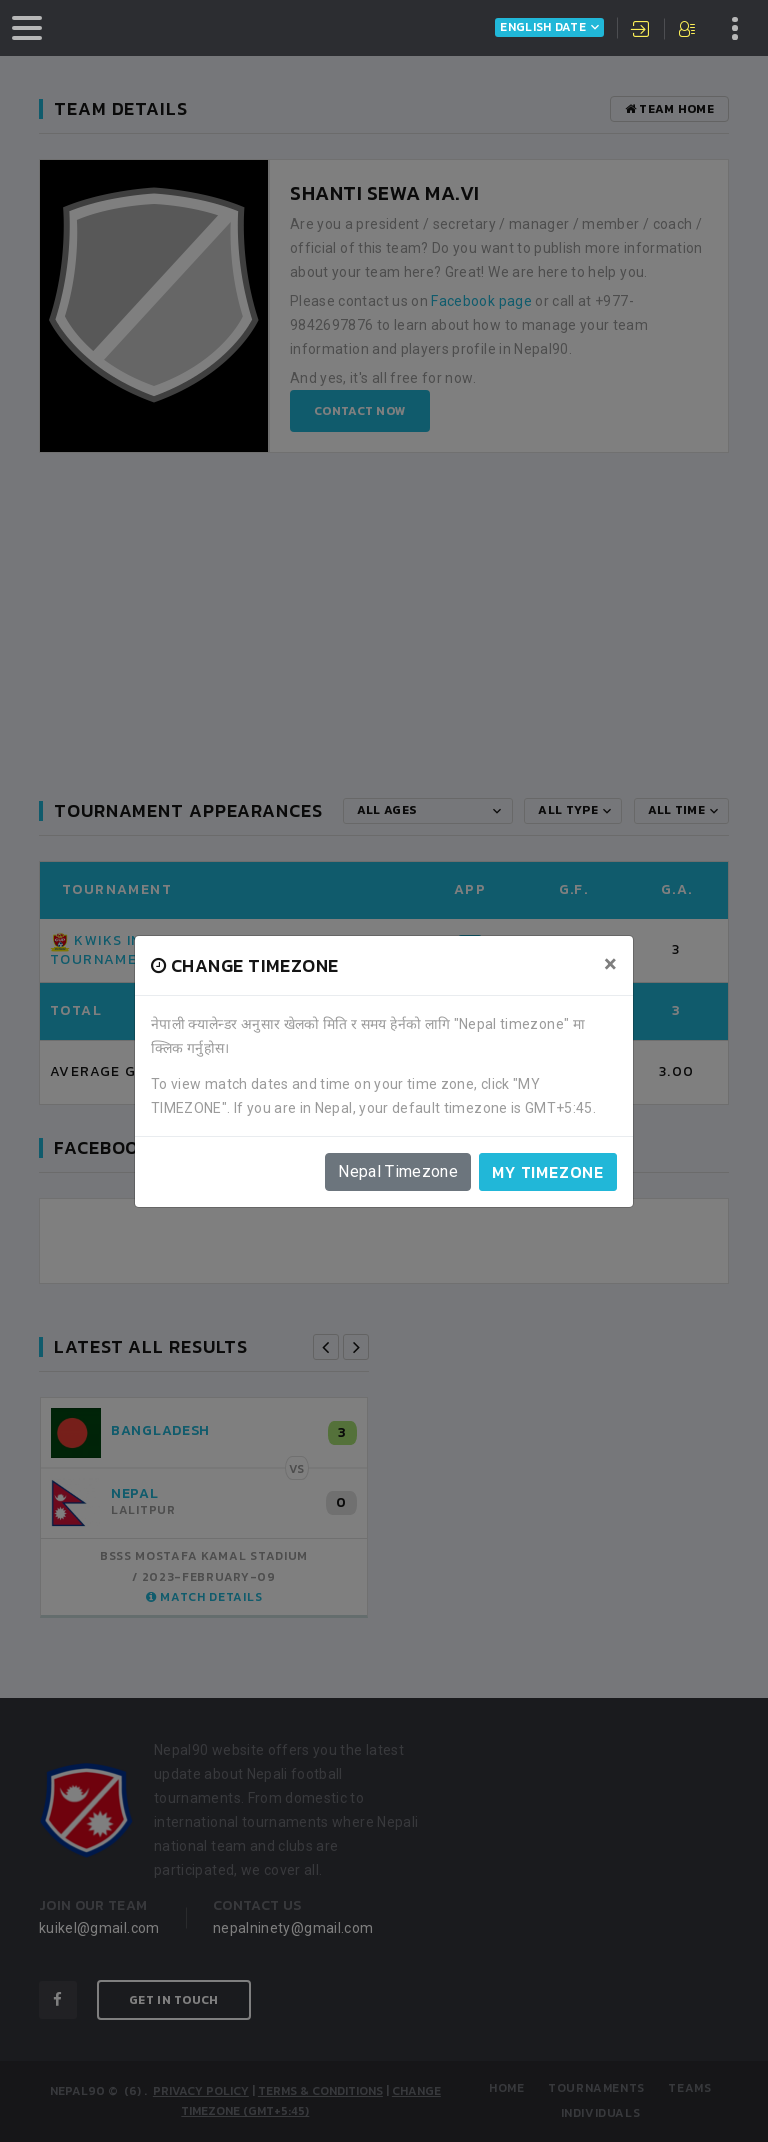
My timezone (548, 1172)
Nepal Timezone (398, 1171)
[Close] (610, 964)
